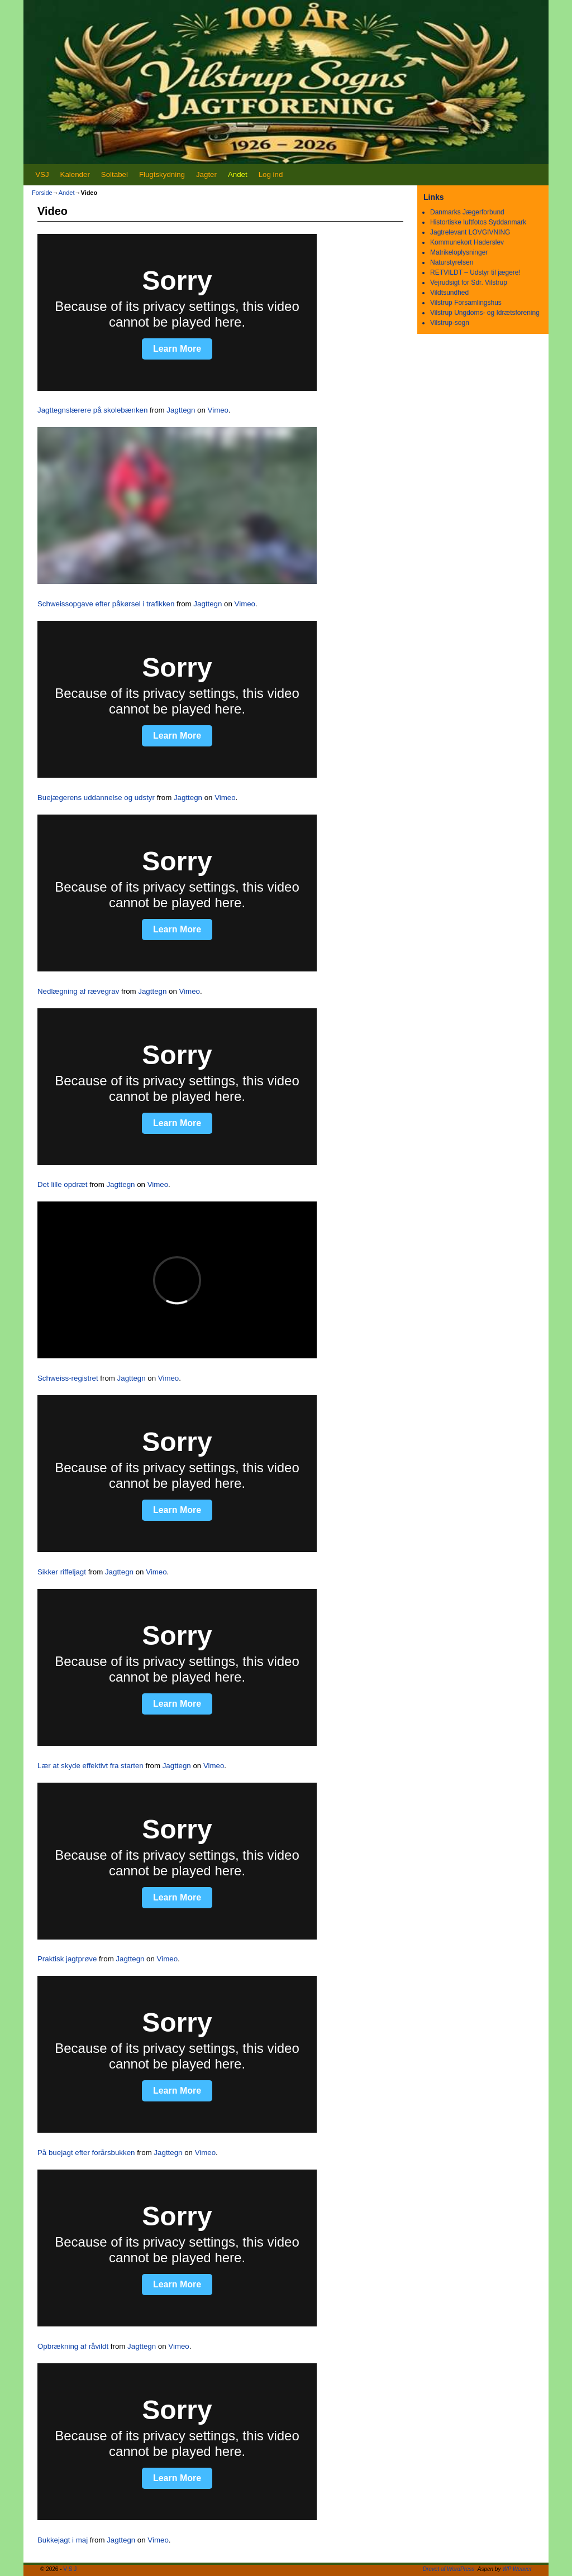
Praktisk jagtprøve (67, 1959)
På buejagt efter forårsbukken (86, 2152)
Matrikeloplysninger (459, 252)
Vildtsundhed (449, 292)
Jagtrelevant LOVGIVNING (470, 232)
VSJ (42, 174)
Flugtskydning (162, 174)
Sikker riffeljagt (61, 1572)
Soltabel (114, 174)
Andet (237, 174)
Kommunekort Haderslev (467, 242)
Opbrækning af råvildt (72, 2346)
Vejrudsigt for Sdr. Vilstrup (468, 282)
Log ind (271, 174)
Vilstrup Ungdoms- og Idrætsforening (485, 313)
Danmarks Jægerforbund (467, 212)
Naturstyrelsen (451, 262)
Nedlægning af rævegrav (78, 991)
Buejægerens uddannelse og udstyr (96, 797)
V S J (70, 2569)
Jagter (206, 174)
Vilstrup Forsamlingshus (466, 303)
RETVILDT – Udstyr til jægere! (475, 272)
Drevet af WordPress (449, 2569)
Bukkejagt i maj (62, 2540)
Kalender (75, 174)
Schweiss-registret (67, 1378)
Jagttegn (180, 410)
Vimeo (218, 410)
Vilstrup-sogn (449, 323)
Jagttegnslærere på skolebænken (92, 410)
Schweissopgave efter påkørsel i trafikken (105, 604)
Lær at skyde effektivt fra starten (90, 1765)
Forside (42, 192)
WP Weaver (517, 2569)
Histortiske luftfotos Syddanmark (478, 222)
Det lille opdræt (62, 1184)
